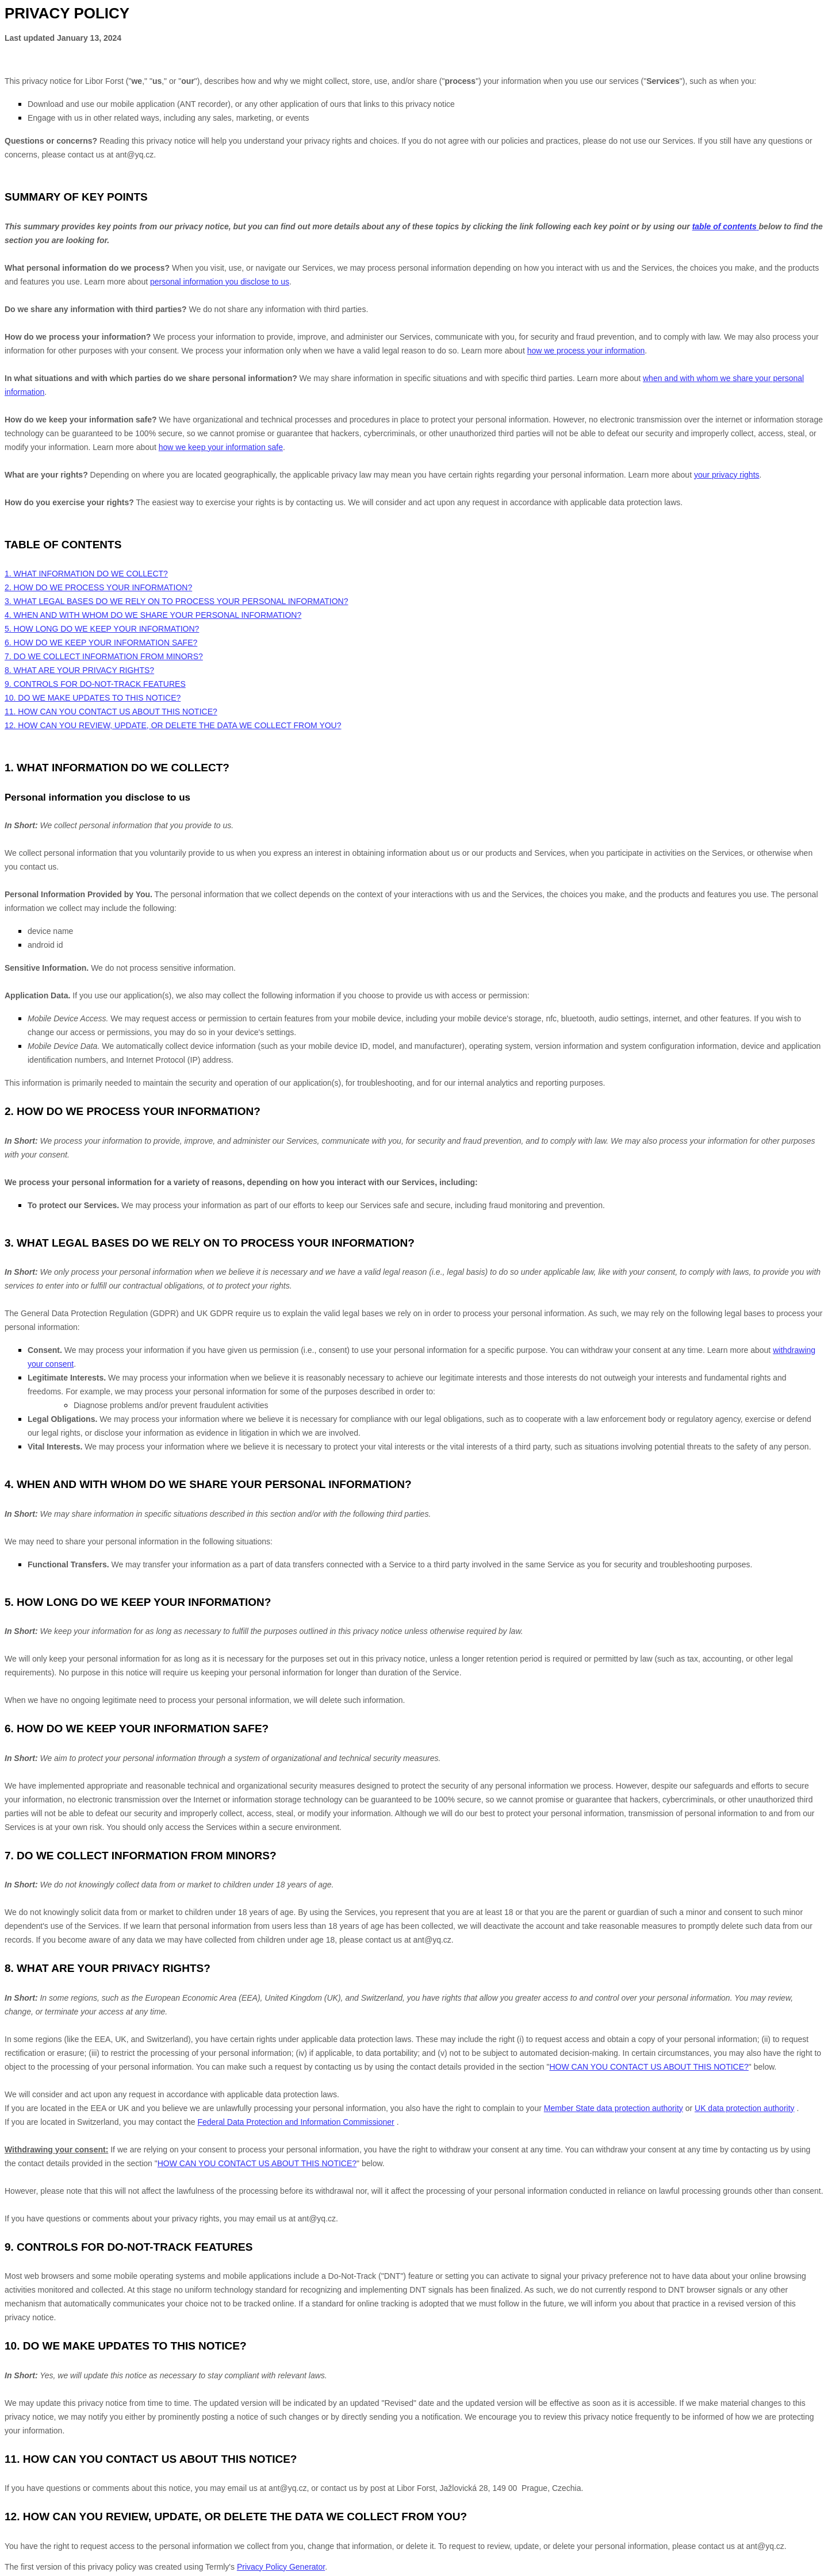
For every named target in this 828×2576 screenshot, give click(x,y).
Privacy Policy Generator (281, 2566)
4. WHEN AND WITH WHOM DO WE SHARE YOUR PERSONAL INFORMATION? (153, 615)
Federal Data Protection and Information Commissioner (295, 2122)
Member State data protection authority (613, 2108)
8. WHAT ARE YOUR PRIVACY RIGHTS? (79, 670)
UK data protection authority (745, 2108)
